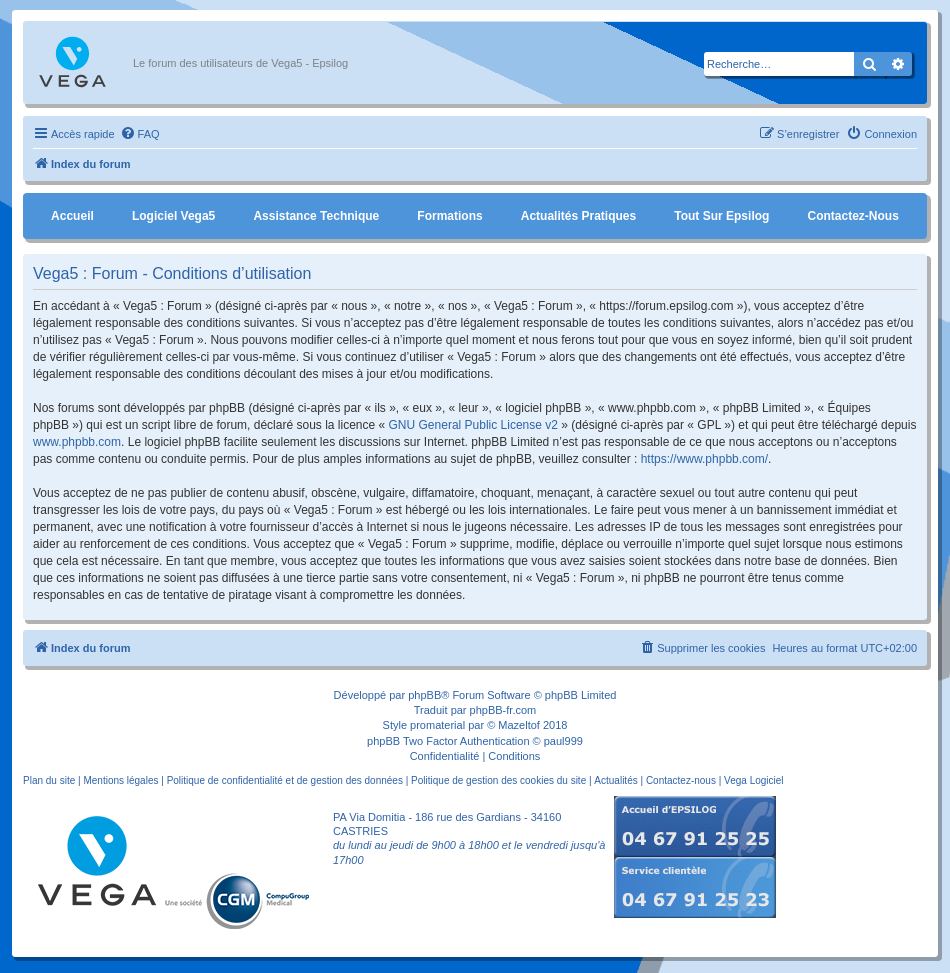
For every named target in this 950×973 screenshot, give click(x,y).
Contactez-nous (852, 216)
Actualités (615, 780)
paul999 (563, 741)
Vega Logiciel (754, 780)
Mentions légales (120, 780)
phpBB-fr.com (503, 710)
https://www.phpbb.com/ (704, 459)
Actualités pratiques (578, 216)
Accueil (72, 216)
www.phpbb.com (77, 442)
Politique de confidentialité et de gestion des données (285, 780)
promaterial (437, 725)
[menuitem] (140, 134)
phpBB (424, 695)
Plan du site (49, 780)
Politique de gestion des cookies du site (498, 780)
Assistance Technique (316, 216)
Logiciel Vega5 (173, 216)
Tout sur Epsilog (721, 216)
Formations (449, 216)
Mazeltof (519, 725)
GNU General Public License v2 (473, 425)
